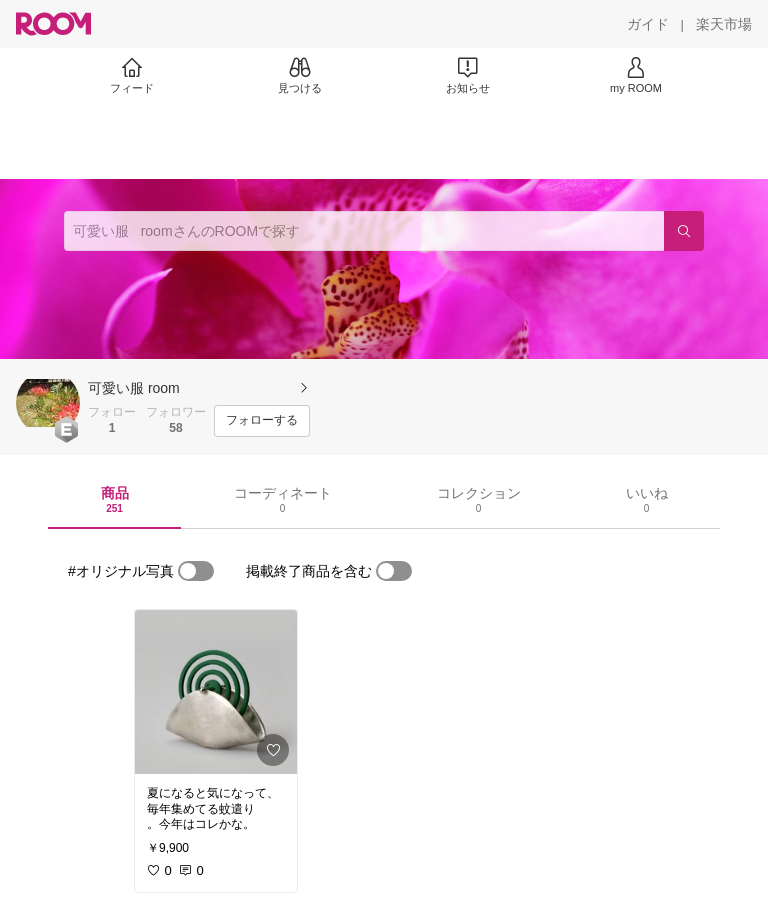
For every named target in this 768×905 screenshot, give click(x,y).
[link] (216, 692)
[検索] (684, 231)
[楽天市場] (724, 24)
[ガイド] (648, 24)
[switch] (196, 571)
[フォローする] (262, 421)
